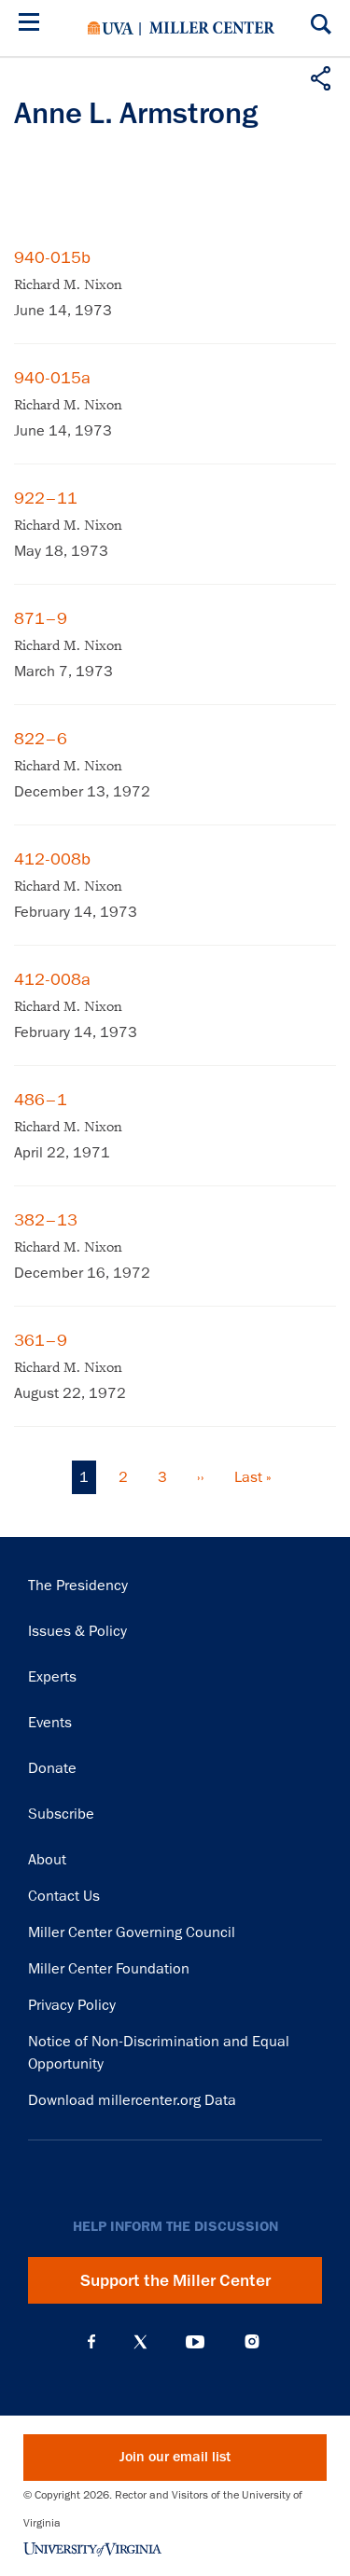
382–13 (45, 1220)
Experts (52, 1677)
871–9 (40, 618)
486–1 (40, 1099)
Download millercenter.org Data (132, 2100)
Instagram (252, 2341)
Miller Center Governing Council (131, 1932)
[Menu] (33, 24)
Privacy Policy (72, 2005)
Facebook (91, 2341)
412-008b (52, 859)
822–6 (40, 738)
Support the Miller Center (175, 2280)
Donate (52, 1768)
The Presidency (78, 1585)
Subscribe (61, 1814)
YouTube (195, 2341)
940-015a (52, 377)
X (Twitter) (140, 2342)
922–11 (45, 498)
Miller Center (211, 28)
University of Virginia (110, 28)
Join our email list (175, 2457)
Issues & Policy (77, 1631)
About (47, 1859)
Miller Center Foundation (108, 1969)
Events (50, 1722)
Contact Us (64, 1896)
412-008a (52, 979)
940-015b (52, 257)
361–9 (40, 1340)
